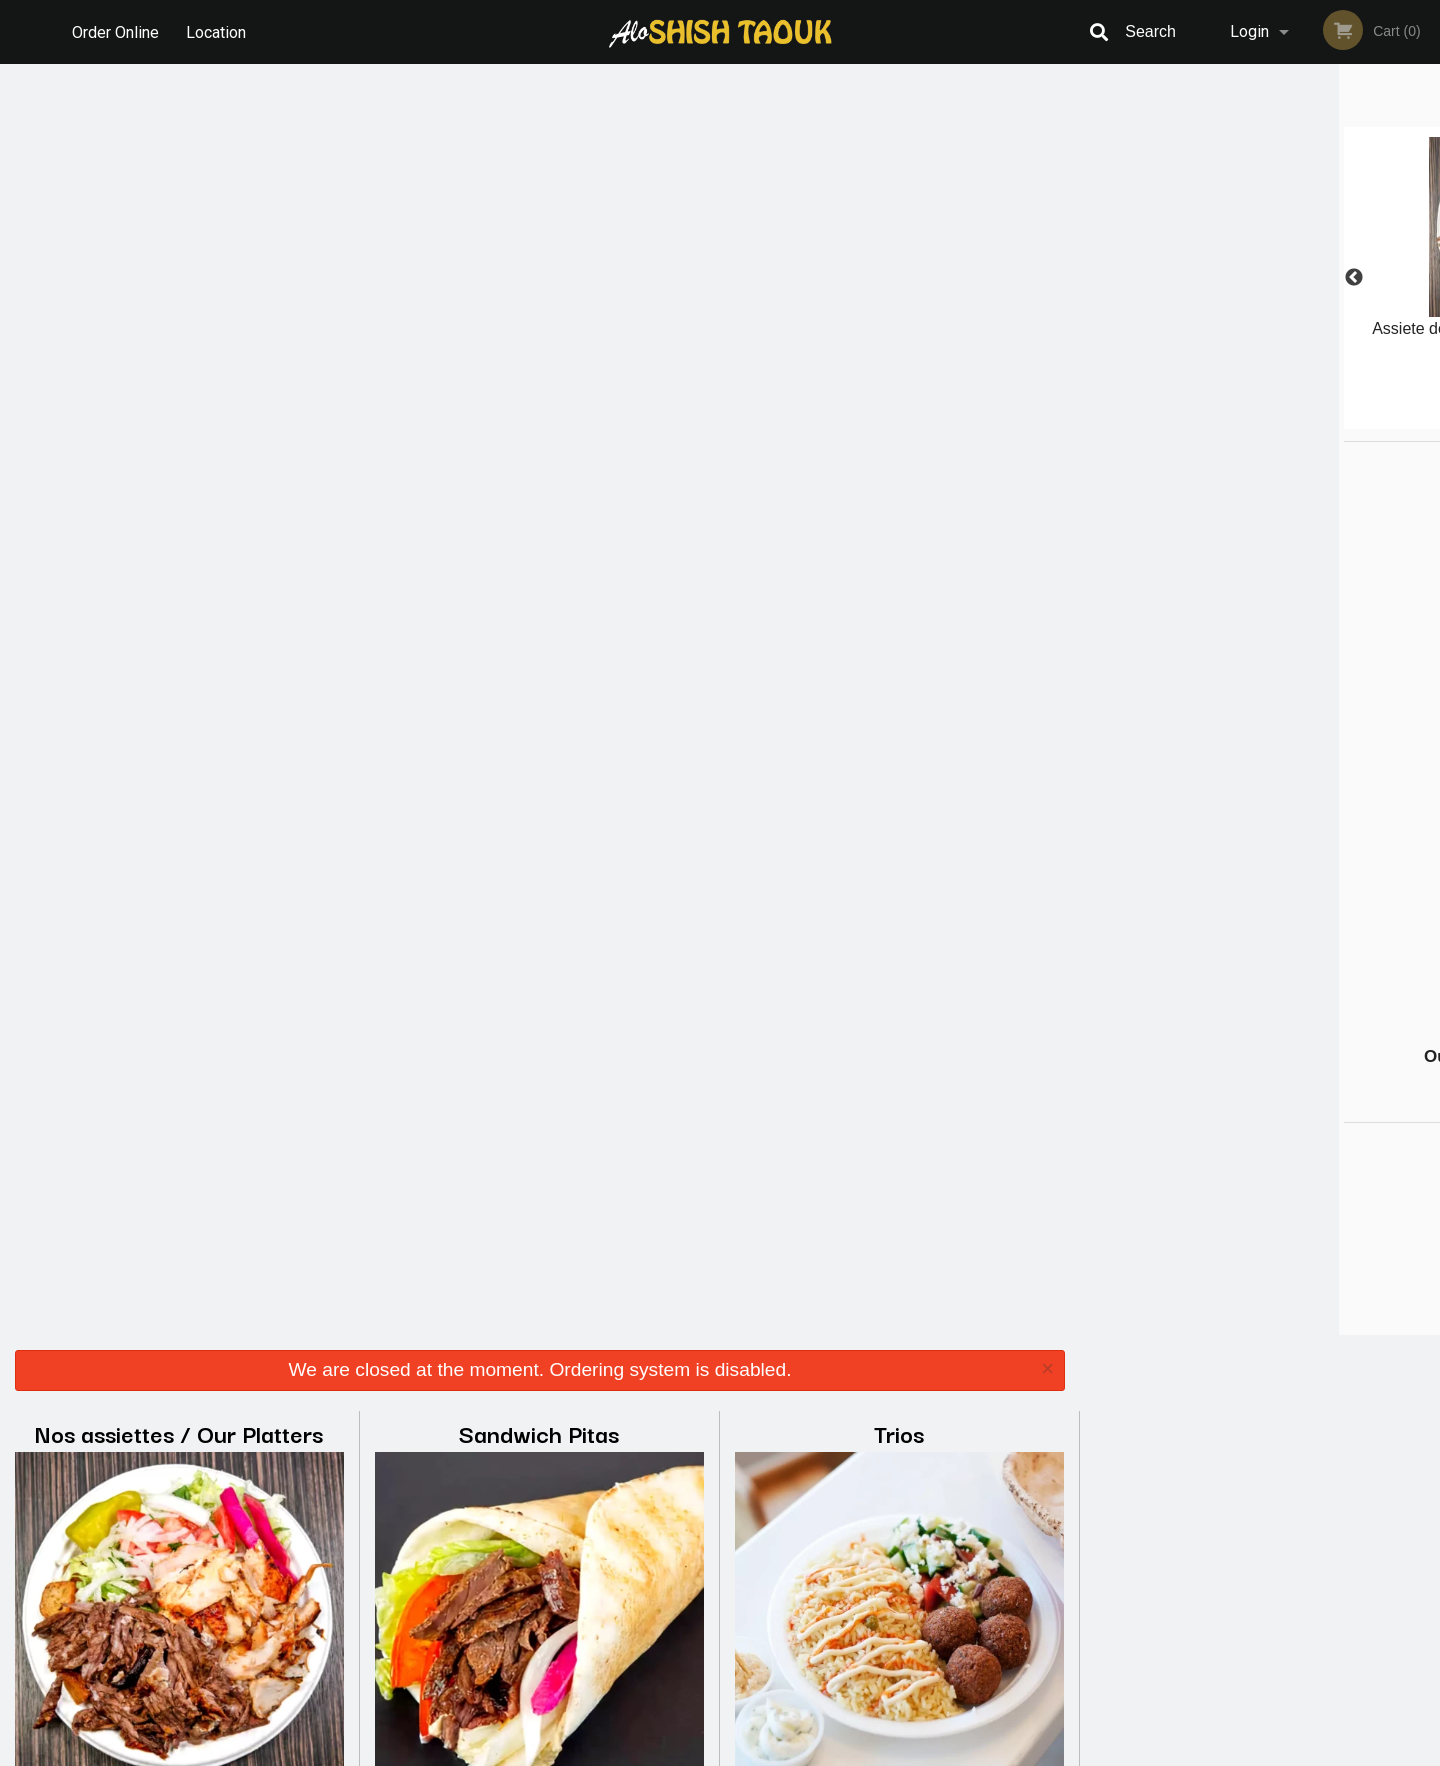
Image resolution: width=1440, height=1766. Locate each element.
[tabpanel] (1260, 266)
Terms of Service (753, 1752)
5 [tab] (1305, 419)
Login (1249, 31)
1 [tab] (1185, 419)
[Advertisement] (1210, 742)
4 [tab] (1275, 419)
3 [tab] (1245, 419)
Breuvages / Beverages (179, 1019)
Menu (668, 1498)
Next (1425, 278)
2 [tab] (1215, 419)
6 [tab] (1335, 419)
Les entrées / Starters (179, 590)
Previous (1095, 278)
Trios (899, 161)
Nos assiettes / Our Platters (179, 161)
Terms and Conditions (880, 1523)
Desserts (899, 590)
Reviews (842, 1498)
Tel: (1049, 1547)
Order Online (115, 31)
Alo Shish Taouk (308, 1472)
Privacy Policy (858, 1547)
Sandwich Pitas (539, 161)
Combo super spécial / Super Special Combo (539, 609)
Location (218, 31)
